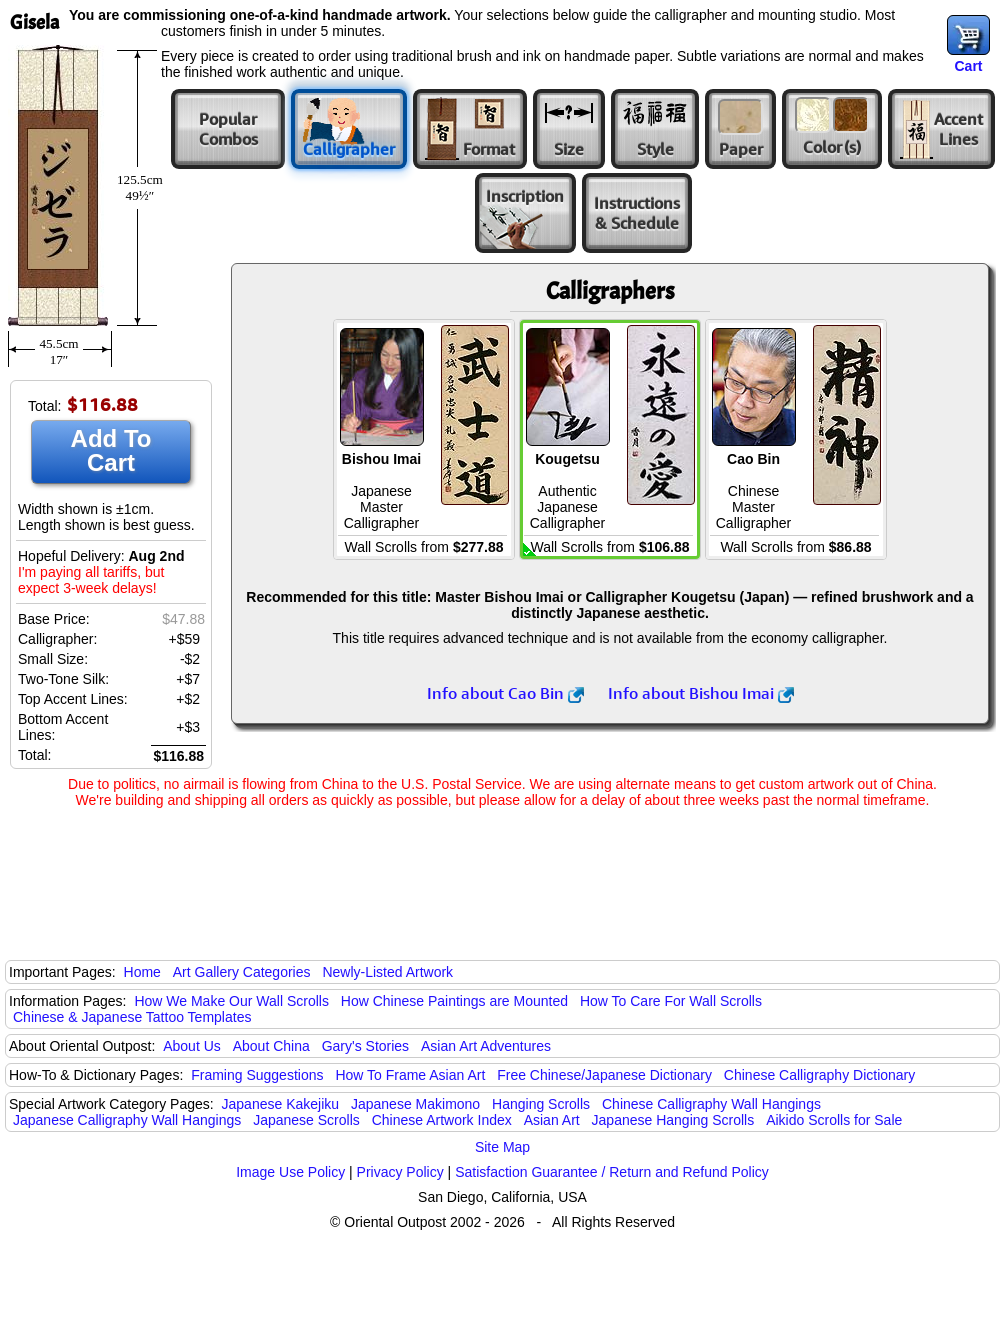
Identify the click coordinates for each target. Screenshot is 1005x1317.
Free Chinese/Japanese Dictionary (604, 1075)
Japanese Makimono (415, 1104)
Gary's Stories (365, 1046)
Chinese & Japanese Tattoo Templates (132, 1017)
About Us (192, 1046)
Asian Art (552, 1120)
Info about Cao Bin (505, 693)
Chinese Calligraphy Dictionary (819, 1075)
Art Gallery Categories (242, 972)
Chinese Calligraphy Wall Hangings (711, 1104)
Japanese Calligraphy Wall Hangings (127, 1120)
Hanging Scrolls (541, 1104)
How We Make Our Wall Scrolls (231, 1001)
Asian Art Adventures (486, 1046)
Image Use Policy (290, 1172)
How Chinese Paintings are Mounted (454, 1001)
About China (271, 1046)
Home (142, 972)
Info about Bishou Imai (701, 693)
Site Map (502, 1147)
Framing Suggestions (257, 1075)
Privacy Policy (400, 1172)
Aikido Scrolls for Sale (834, 1120)
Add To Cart (111, 450)
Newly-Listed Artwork (387, 972)
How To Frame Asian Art (410, 1075)
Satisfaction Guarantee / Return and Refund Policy (612, 1172)
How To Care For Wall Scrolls (671, 1001)
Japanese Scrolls (306, 1120)
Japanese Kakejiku (281, 1104)
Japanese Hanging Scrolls (673, 1120)
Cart (968, 66)
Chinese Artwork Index (442, 1120)
